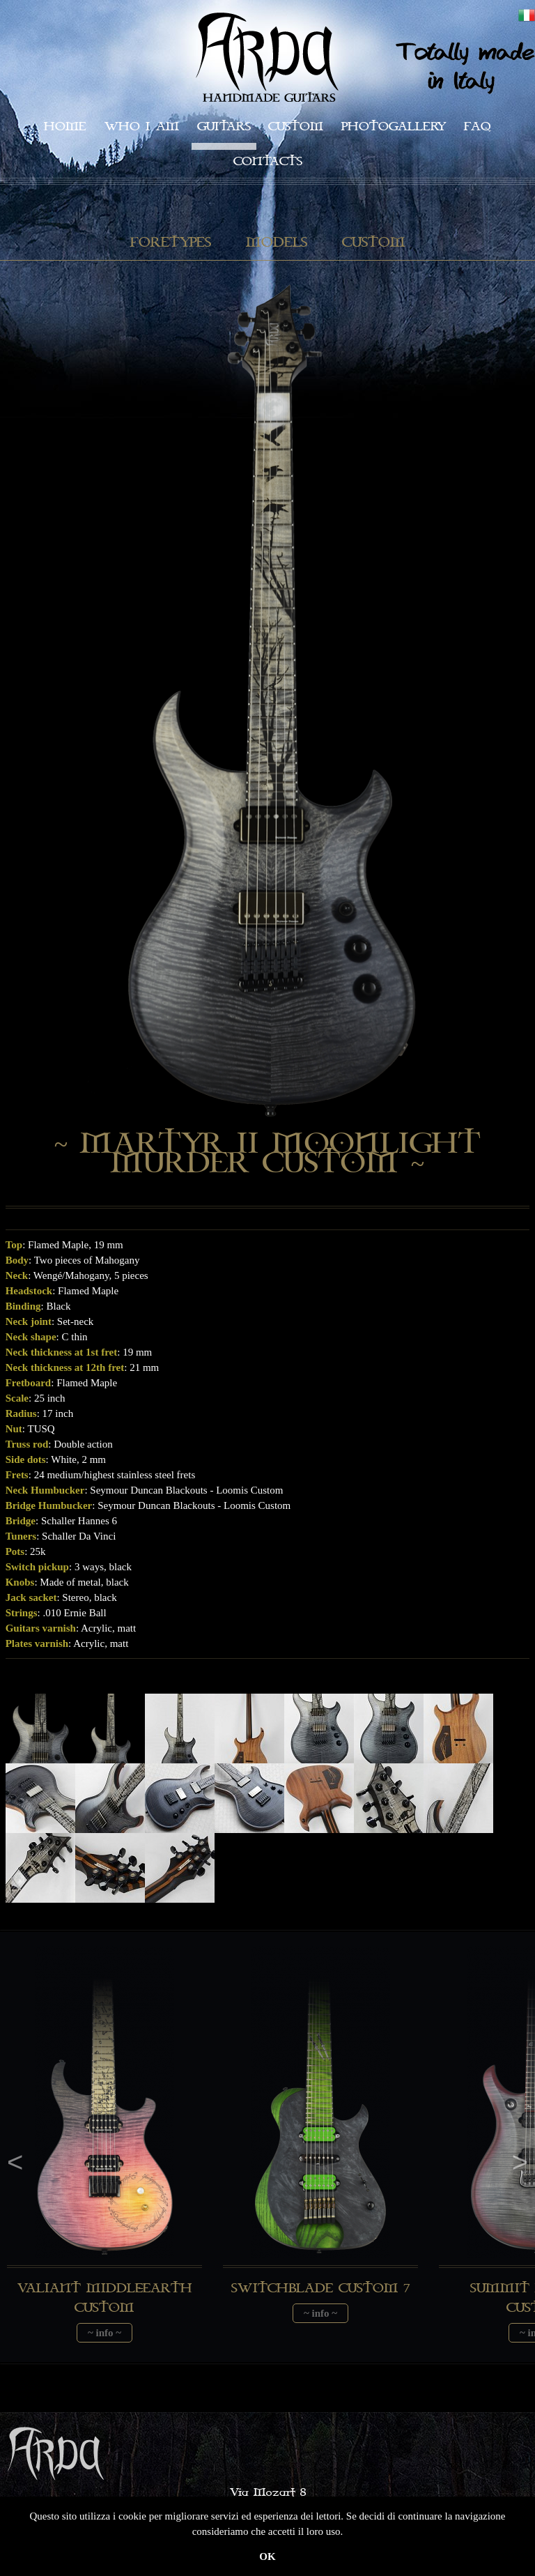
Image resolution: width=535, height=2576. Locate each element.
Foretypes (170, 243)
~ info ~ (104, 2332)
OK (267, 2556)
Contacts (267, 161)
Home (65, 126)
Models (276, 243)
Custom (295, 126)
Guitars (224, 126)
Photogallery (393, 126)
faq (477, 126)
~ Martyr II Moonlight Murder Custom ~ (267, 1154)
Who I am (141, 126)
